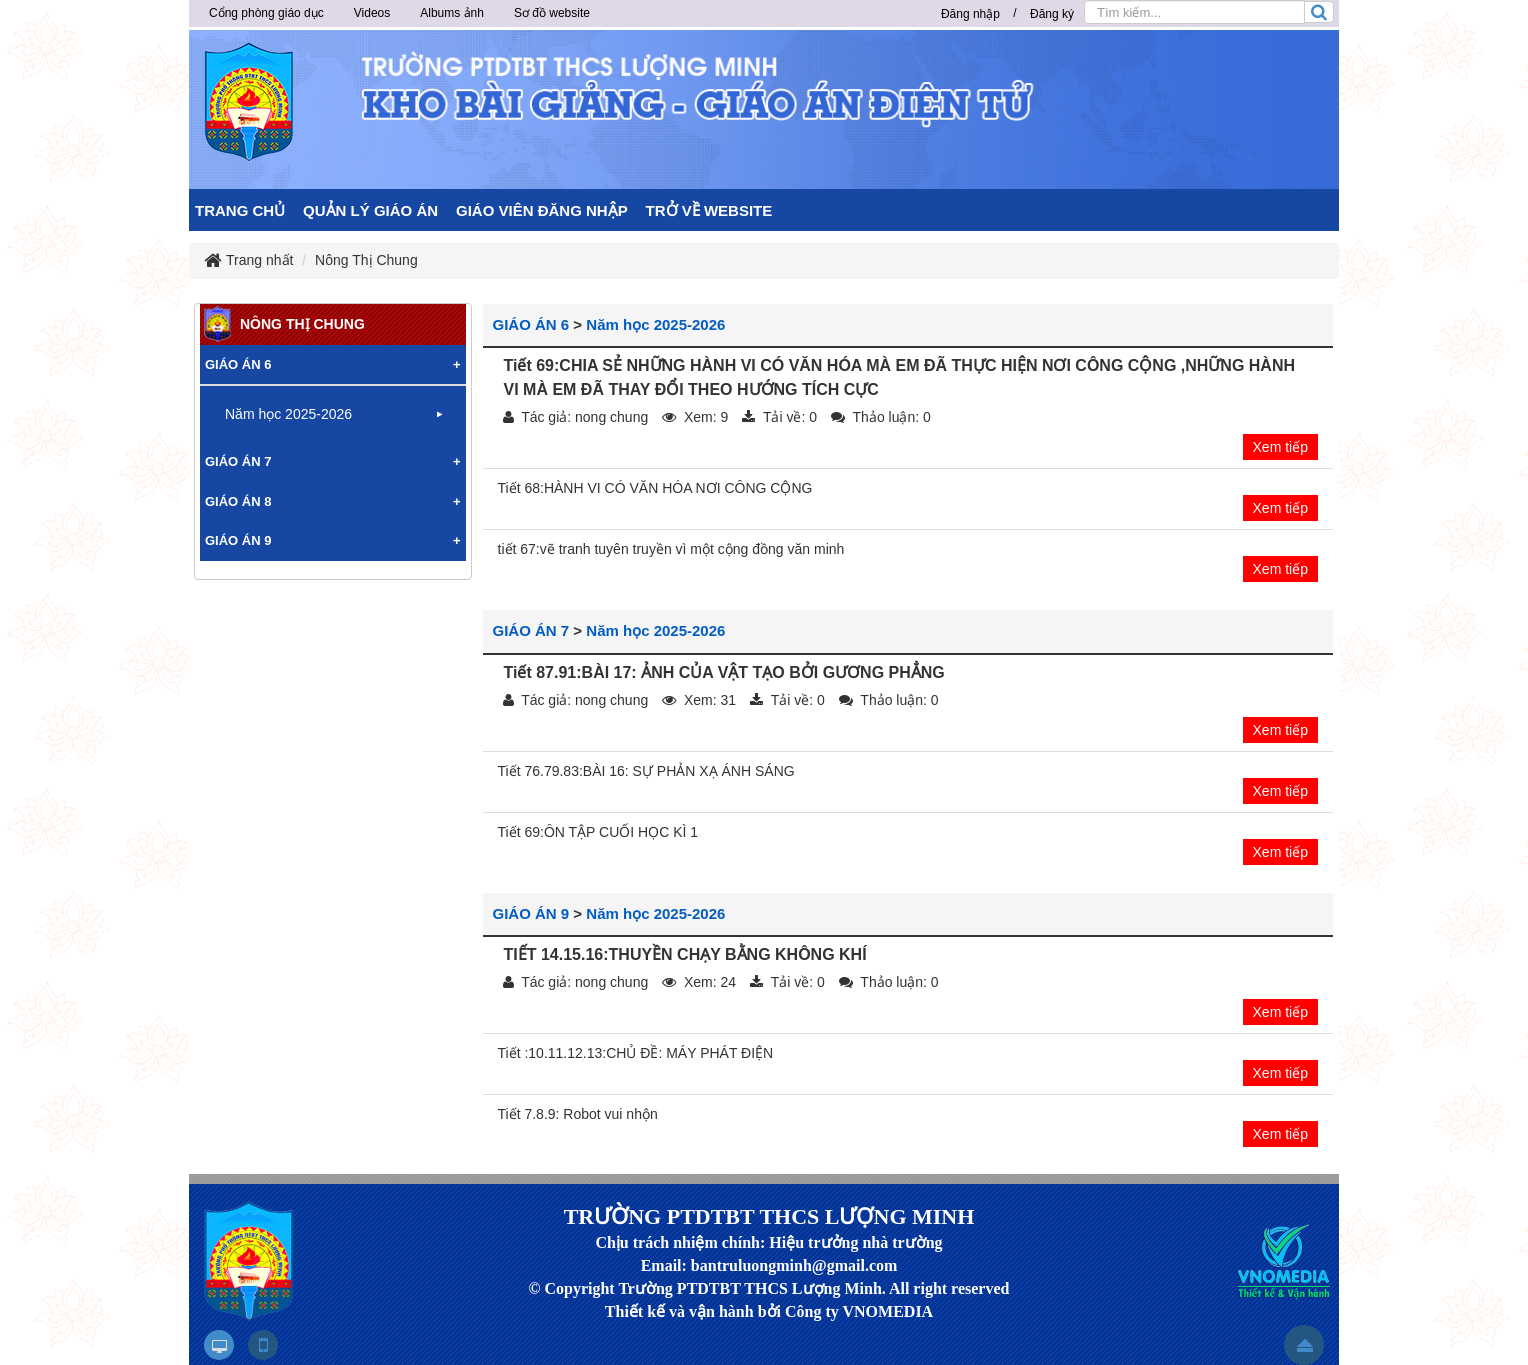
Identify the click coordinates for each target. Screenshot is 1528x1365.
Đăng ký (1052, 14)
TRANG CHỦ (240, 210)
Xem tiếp (1280, 447)
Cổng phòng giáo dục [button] (266, 13)
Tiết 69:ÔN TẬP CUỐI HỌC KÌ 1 (598, 832)
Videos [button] (372, 13)
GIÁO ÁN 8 (238, 501)
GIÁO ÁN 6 (531, 324)
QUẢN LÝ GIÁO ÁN (370, 210)
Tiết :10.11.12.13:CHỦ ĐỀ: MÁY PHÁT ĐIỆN (636, 1053)
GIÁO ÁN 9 (531, 913)
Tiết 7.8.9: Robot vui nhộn (578, 1114)
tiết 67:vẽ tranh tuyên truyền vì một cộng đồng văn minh (671, 549)
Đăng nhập (970, 14)
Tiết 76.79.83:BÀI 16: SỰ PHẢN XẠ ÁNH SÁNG (646, 771)
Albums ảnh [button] (452, 13)
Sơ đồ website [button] (552, 13)
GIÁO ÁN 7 (531, 630)
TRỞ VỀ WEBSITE (709, 210)
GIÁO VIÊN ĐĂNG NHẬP (542, 210)
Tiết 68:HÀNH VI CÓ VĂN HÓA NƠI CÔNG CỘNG (655, 488)
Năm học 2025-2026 (655, 324)
